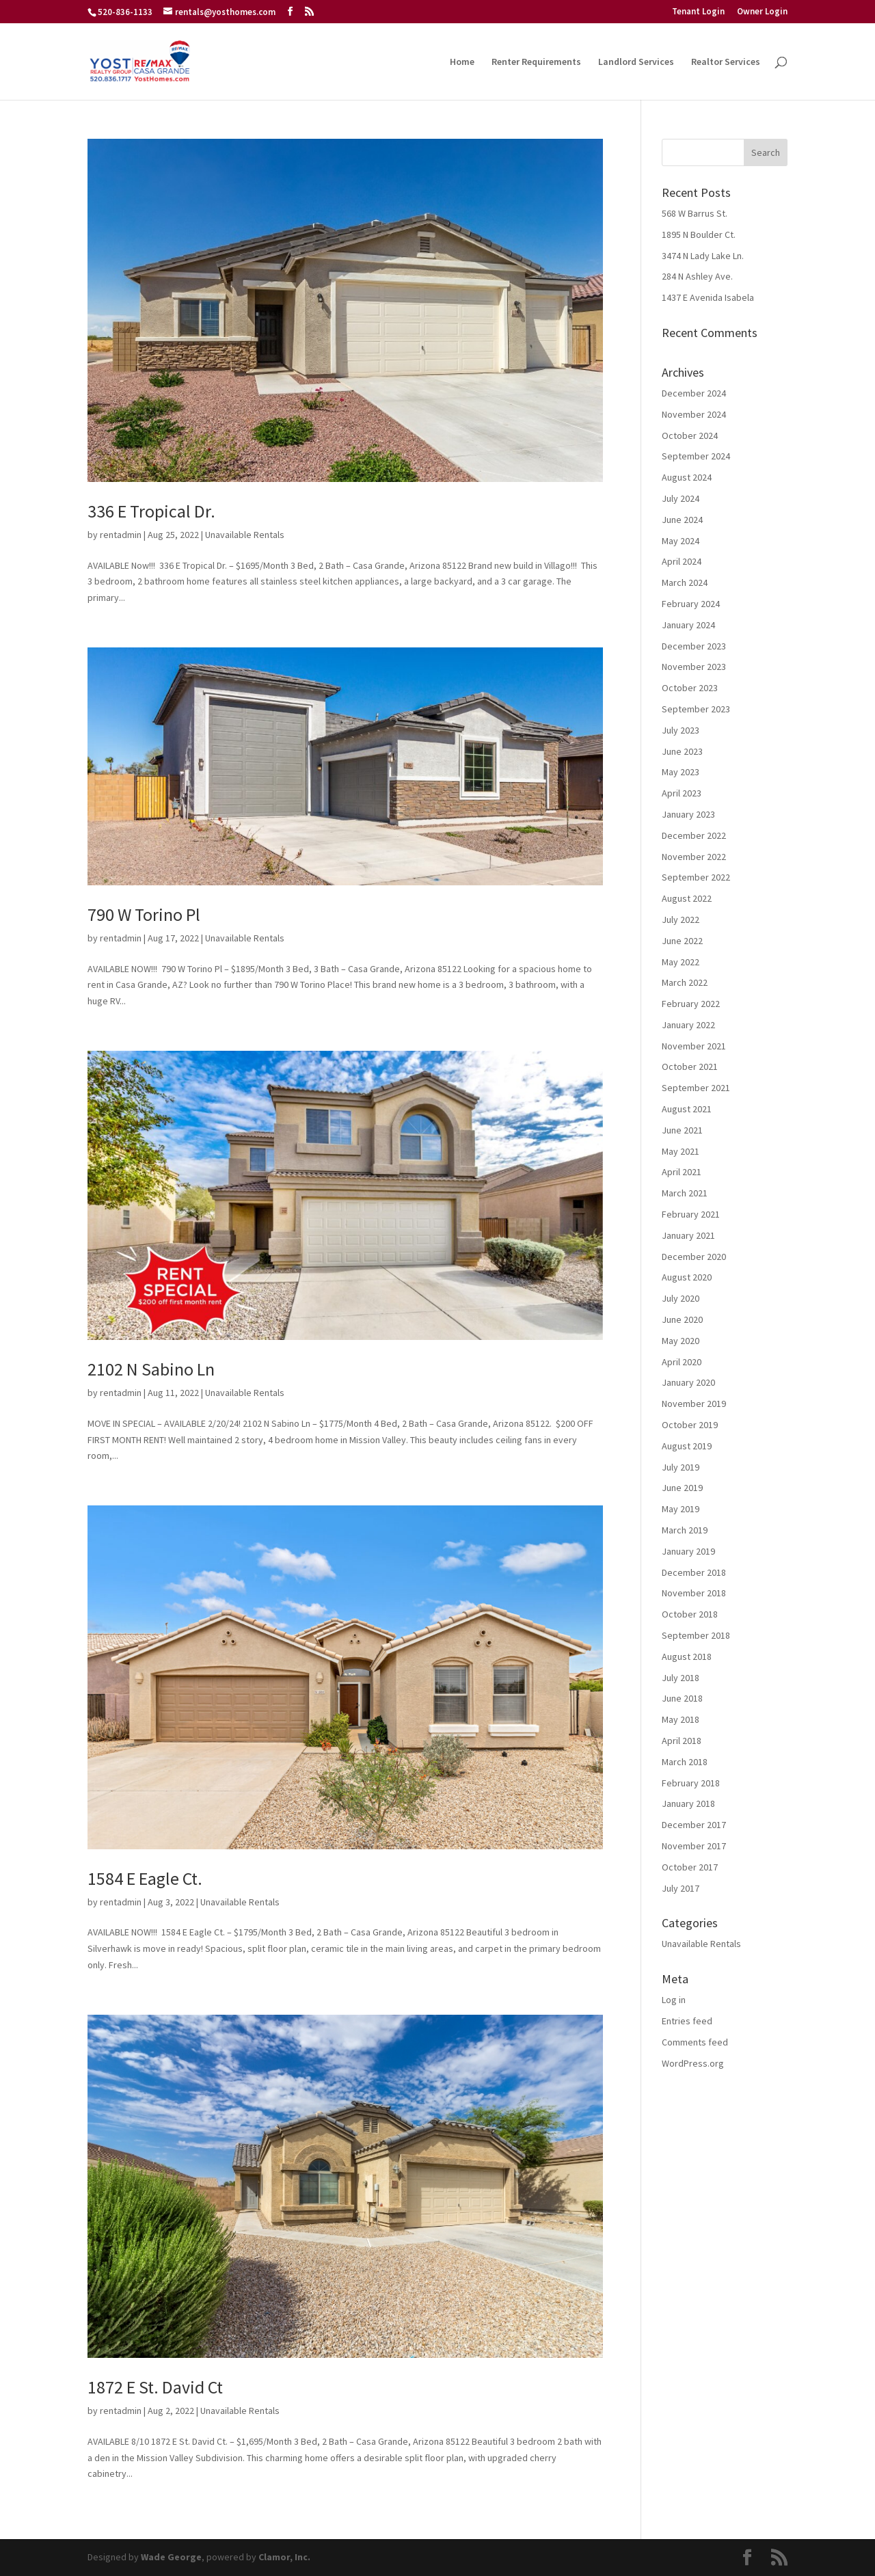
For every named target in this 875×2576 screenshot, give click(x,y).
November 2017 (694, 1846)
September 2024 (696, 456)
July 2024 (680, 498)
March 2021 (685, 1193)
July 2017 (680, 1888)
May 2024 (680, 541)
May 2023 (680, 772)
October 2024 (690, 435)
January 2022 (688, 1025)
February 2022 (691, 1003)
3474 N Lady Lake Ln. (703, 256)
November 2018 (694, 1593)
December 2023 (694, 646)
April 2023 (681, 793)
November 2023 (694, 666)
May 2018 (680, 1719)
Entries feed (687, 2021)
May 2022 (680, 962)
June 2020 (682, 1319)
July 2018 (680, 1678)
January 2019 (688, 1551)
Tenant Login (698, 12)
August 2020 (687, 1277)
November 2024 (694, 414)
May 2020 (680, 1340)
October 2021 (690, 1066)
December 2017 (694, 1825)
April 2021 (681, 1172)
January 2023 (688, 814)
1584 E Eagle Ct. (145, 1878)
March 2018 (685, 1762)
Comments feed (695, 2042)
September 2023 (696, 709)
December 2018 (694, 1572)
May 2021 (680, 1151)
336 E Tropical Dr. (151, 511)
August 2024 (687, 477)
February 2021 (691, 1214)
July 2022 (680, 919)
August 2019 (687, 1446)
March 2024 (685, 582)
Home (462, 62)
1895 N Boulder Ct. (699, 234)
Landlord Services (636, 62)
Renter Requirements (536, 62)
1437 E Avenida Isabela (708, 297)
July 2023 (680, 730)
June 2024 (682, 519)
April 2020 (681, 1362)
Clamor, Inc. (284, 2557)
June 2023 (682, 751)
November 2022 (694, 856)
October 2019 (690, 1425)
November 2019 (694, 1403)
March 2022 (685, 982)
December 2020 (694, 1256)
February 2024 (691, 604)
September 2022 (696, 877)
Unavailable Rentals (244, 534)
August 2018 (687, 1656)
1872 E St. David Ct (155, 2387)
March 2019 (685, 1530)
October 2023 (690, 688)
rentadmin (121, 534)
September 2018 (696, 1635)
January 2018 (688, 1803)
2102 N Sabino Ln (151, 1369)
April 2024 (681, 561)
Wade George (171, 2557)
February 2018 (691, 1783)
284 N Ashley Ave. (697, 276)
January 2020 (688, 1382)
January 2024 (688, 625)
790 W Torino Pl (144, 914)
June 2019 (682, 1487)
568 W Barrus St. (694, 213)
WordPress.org (693, 2063)
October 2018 (690, 1614)
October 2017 (690, 1867)
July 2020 (680, 1298)
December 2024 (694, 393)
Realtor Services (725, 62)
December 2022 (694, 835)
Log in (674, 2000)
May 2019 (680, 1509)
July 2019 (680, 1467)
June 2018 (682, 1698)
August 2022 (687, 898)
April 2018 (681, 1740)
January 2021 (688, 1235)
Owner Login (762, 12)
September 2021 (696, 1088)
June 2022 (682, 941)
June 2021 (682, 1130)
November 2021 (694, 1046)
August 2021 (687, 1109)
